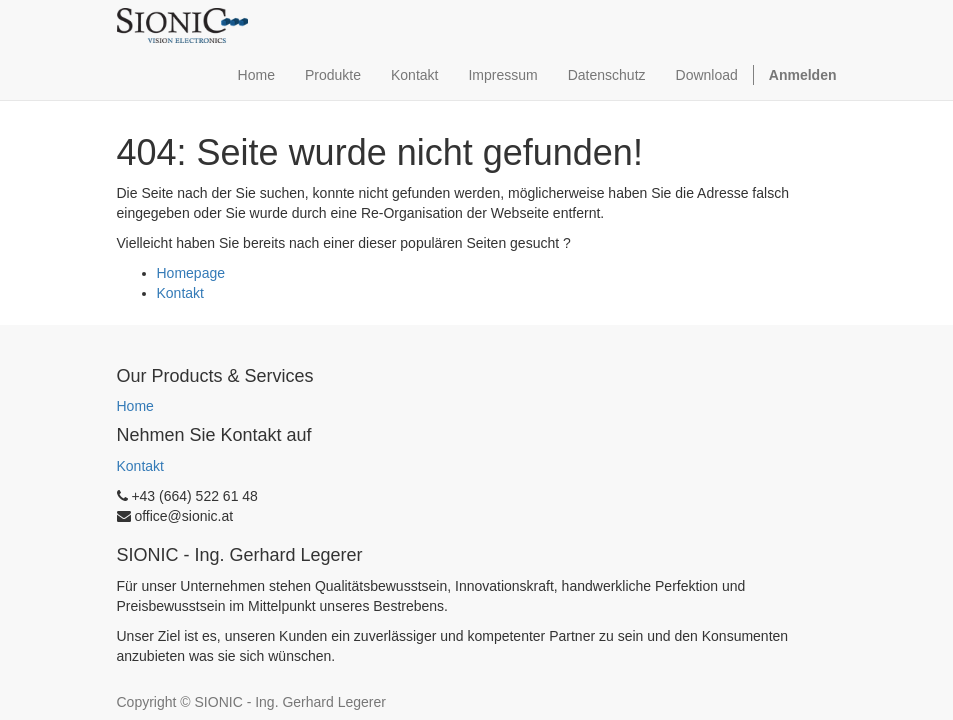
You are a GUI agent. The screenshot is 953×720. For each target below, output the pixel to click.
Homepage (191, 273)
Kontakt (180, 293)
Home (135, 406)
